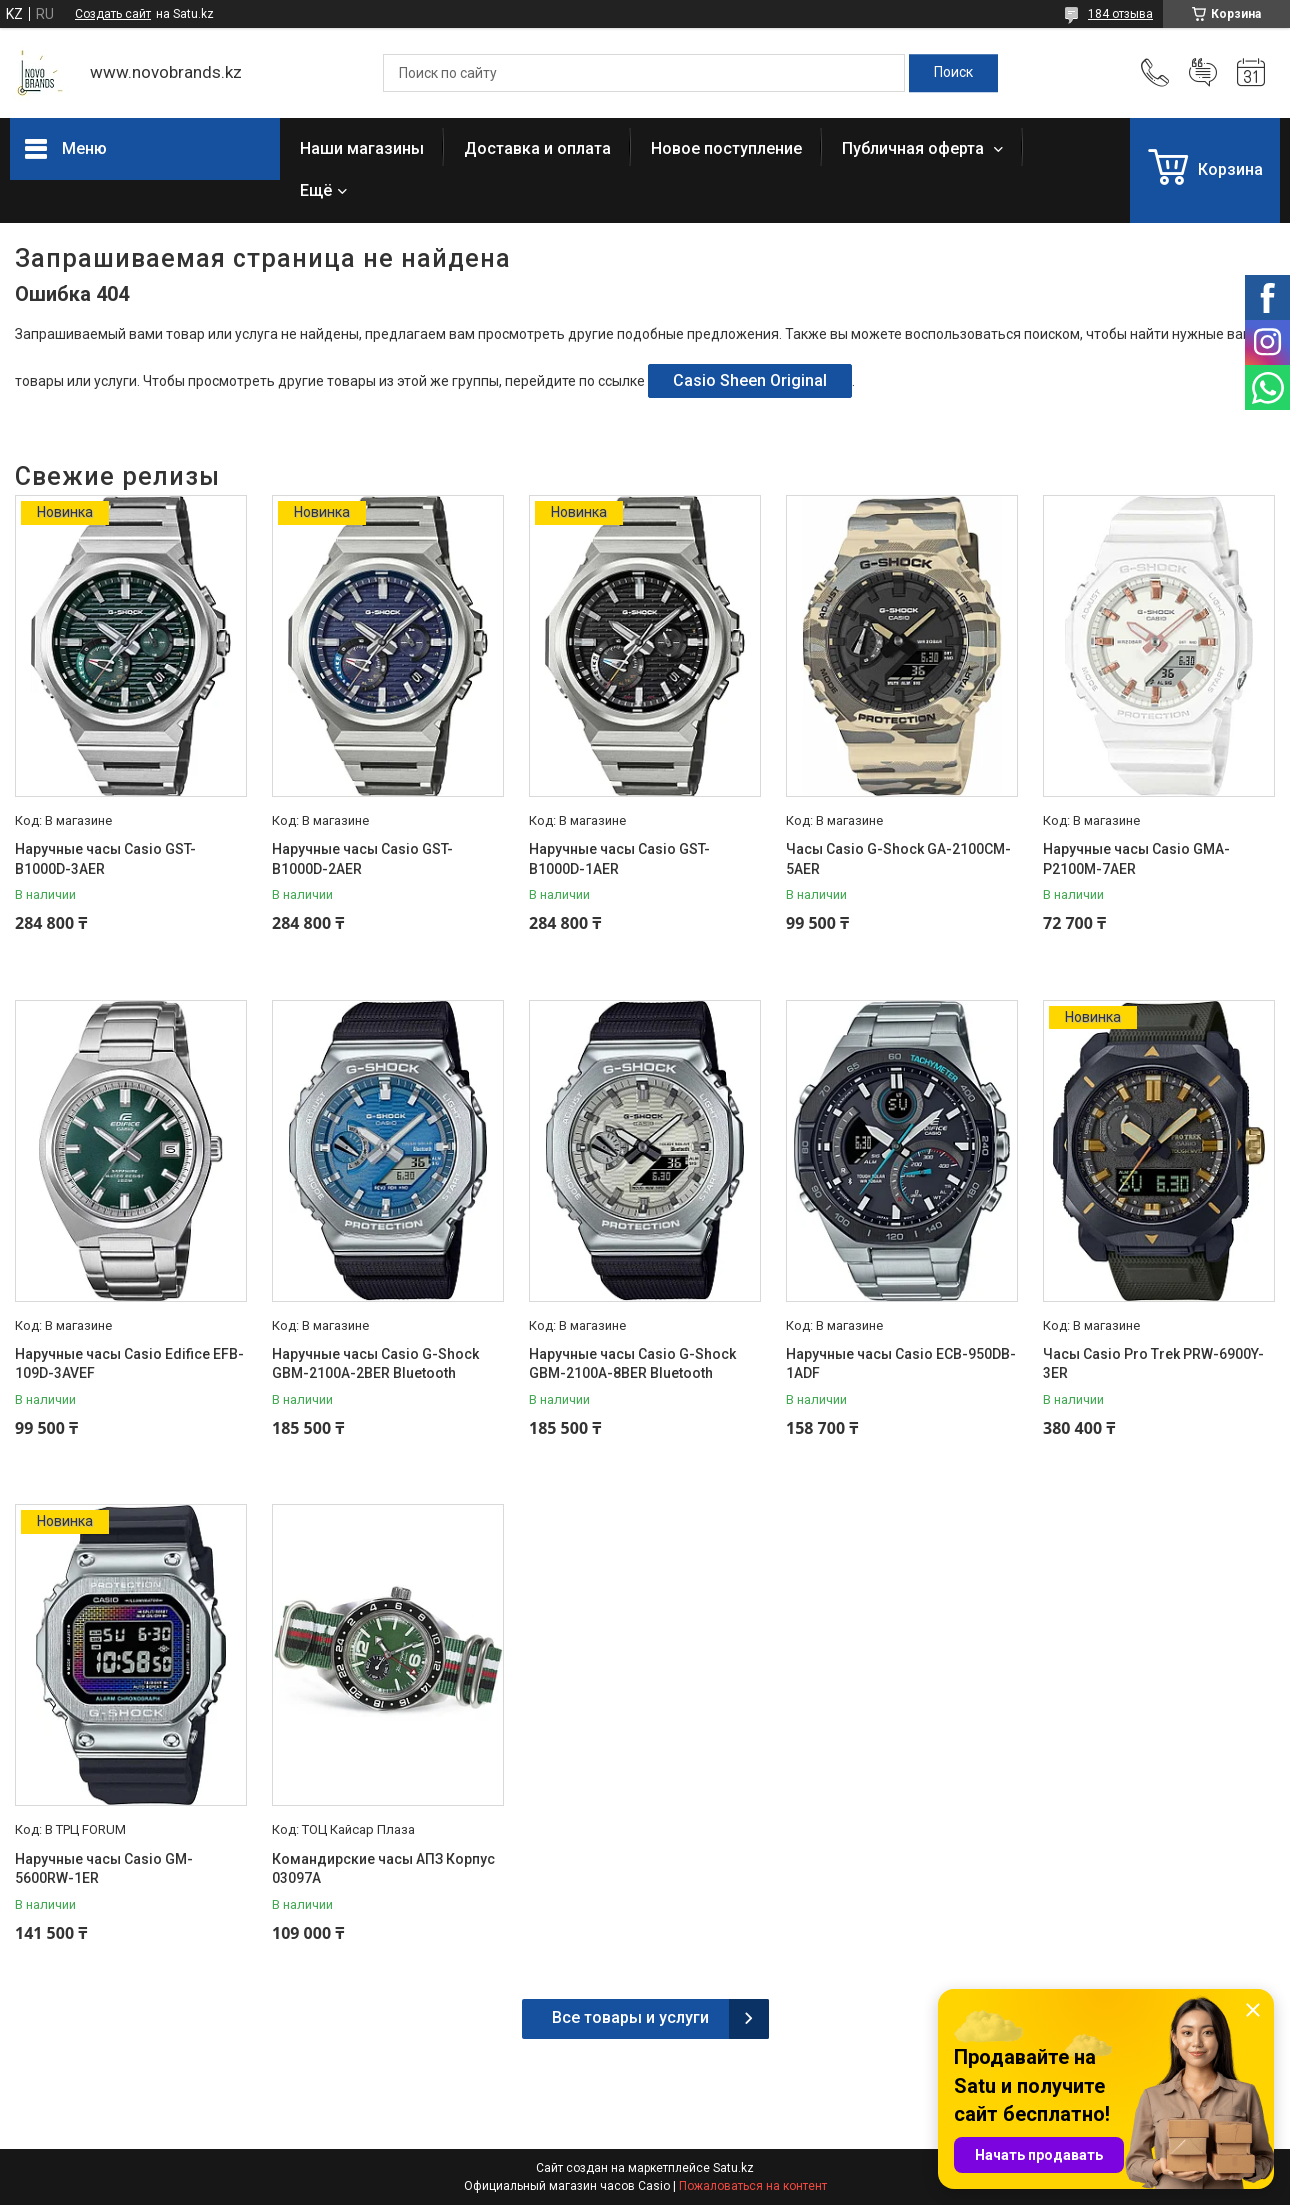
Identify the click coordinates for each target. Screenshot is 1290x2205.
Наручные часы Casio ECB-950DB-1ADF (901, 1364)
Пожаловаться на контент (753, 2186)
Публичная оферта (915, 148)
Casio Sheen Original (750, 380)
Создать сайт (113, 14)
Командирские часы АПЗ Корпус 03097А (383, 1869)
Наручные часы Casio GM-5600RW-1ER (104, 1869)
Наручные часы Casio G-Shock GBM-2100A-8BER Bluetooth (632, 1364)
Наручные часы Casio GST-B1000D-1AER (619, 859)
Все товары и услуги (630, 2017)
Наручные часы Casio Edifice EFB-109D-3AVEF (129, 1364)
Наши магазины (362, 148)
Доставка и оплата (537, 148)
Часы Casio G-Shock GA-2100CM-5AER (898, 859)
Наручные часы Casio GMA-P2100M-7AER (1136, 859)
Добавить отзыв (1203, 73)
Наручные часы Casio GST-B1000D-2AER (362, 859)
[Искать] (953, 73)
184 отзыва (1120, 14)
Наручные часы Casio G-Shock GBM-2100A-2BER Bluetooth (375, 1364)
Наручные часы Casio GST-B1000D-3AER (105, 859)
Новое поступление (726, 148)
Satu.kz (733, 2168)
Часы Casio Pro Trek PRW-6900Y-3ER (1153, 1364)
